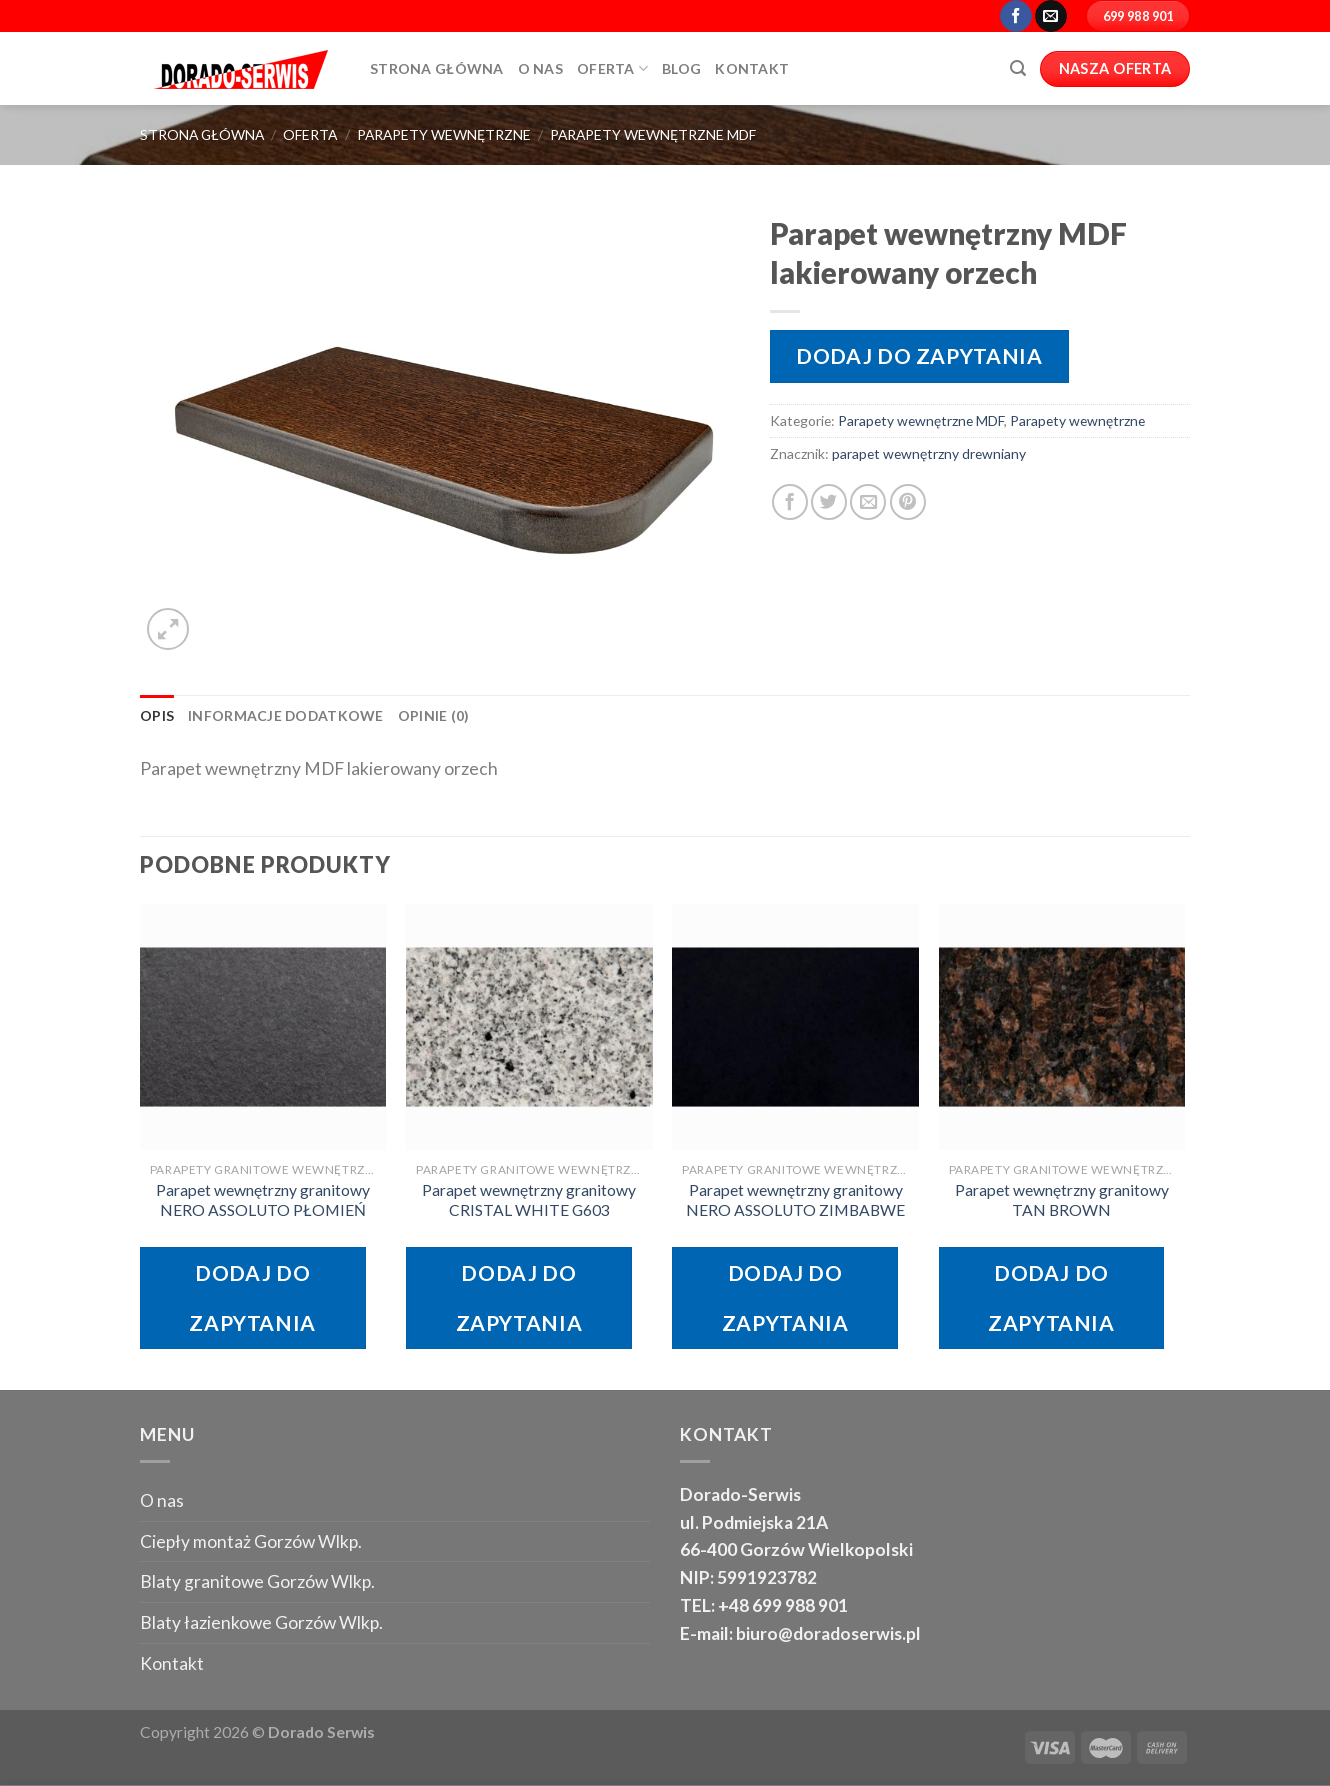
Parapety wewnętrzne (444, 134)
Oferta (612, 68)
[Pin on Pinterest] (908, 502)
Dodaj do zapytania (919, 355)
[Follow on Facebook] (1016, 16)
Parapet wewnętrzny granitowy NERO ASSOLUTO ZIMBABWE (795, 1200)
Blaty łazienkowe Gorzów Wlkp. (261, 1622)
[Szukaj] (1018, 68)
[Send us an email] (1051, 16)
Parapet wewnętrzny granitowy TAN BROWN (1062, 1200)
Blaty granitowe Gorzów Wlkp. (257, 1581)
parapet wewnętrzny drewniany (929, 453)
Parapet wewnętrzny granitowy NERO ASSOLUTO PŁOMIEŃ (263, 1200)
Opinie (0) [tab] (434, 715)
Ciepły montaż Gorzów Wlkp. (251, 1541)
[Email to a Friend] (868, 502)
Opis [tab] (157, 715)
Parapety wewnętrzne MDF (653, 134)
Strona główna (437, 68)
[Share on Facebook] (790, 502)
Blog (681, 68)
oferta (310, 134)
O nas (162, 1500)
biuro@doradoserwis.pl (827, 1633)
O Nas (540, 68)
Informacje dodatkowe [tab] (286, 715)
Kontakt (752, 68)
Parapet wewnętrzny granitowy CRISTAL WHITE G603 (529, 1200)
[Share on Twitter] (829, 502)
